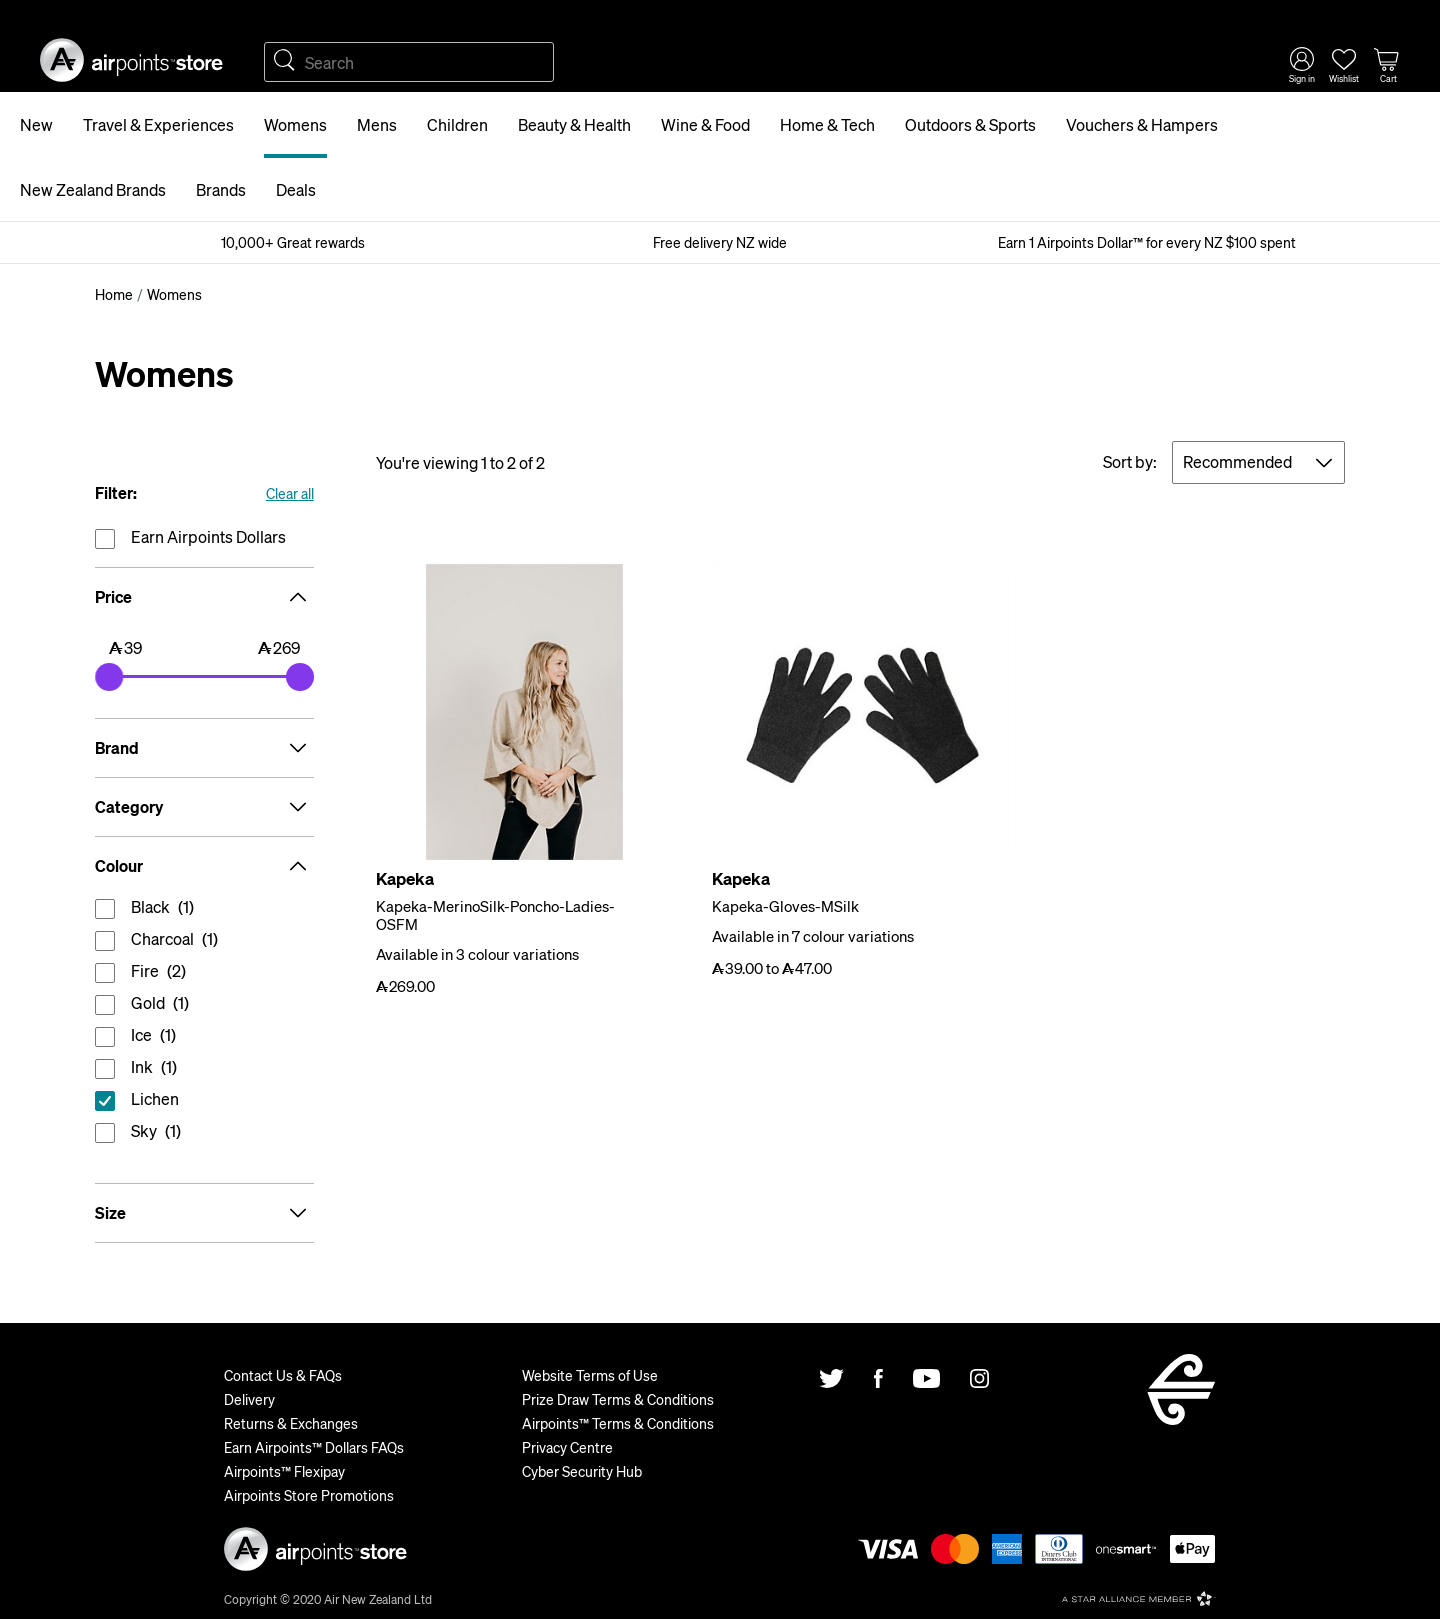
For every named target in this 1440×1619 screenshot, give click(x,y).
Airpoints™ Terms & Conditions (618, 1423)
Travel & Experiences (158, 124)
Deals (296, 189)
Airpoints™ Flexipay (284, 1471)
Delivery (249, 1399)
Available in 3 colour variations (477, 954)
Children (457, 124)
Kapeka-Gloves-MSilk (785, 906)
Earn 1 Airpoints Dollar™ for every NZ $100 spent (1147, 242)
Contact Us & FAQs (283, 1375)
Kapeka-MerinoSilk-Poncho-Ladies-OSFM (495, 915)
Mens (377, 124)
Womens (295, 124)
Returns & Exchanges (291, 1423)
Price (204, 597)
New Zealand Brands (93, 189)
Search (284, 62)
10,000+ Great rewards (293, 242)
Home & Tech (827, 124)
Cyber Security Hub (582, 1471)
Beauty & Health (574, 124)
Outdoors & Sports (970, 124)
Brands (221, 189)
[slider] (109, 677)
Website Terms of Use (590, 1375)
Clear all (290, 493)
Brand (204, 748)
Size (204, 1213)
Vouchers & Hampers (1142, 124)
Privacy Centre (567, 1447)
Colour (204, 866)
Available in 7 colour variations (813, 936)
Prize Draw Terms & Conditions (618, 1399)
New (36, 124)
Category (204, 807)
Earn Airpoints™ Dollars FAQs (314, 1447)
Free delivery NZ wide (720, 242)
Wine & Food (705, 124)
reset (204, 1103)
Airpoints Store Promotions (309, 1495)
